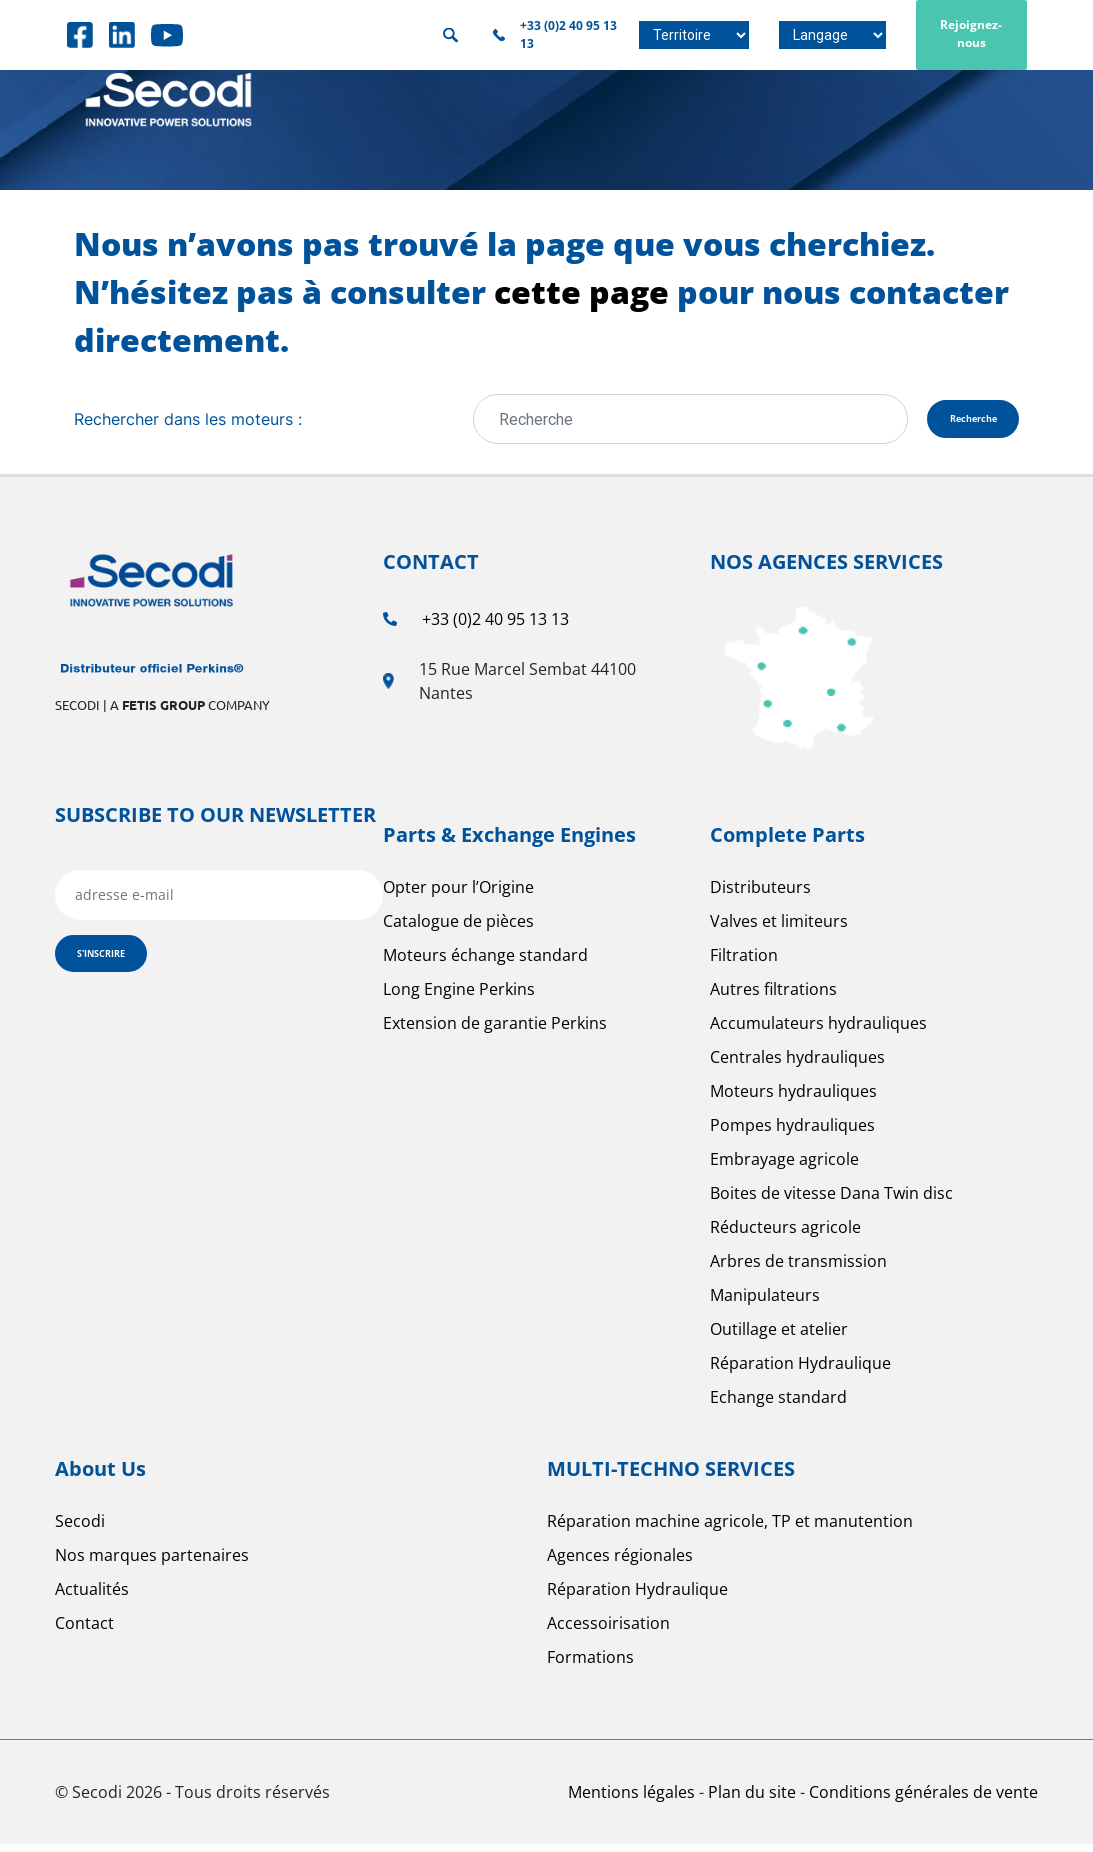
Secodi (80, 1529)
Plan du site (754, 1800)
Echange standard (778, 1405)
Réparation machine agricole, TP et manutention (730, 1529)
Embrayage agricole (784, 1167)
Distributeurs (760, 895)
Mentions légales (633, 1800)
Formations (590, 1665)
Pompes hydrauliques (792, 1133)
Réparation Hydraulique (800, 1371)
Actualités (92, 1597)
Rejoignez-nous (971, 33)
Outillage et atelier (779, 1337)
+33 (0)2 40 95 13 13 (495, 627)
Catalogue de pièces (458, 929)
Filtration (744, 963)
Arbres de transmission (798, 1269)
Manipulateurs (765, 1303)
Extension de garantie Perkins (495, 1031)
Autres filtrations (773, 997)
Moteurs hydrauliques (793, 1099)
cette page (581, 291)
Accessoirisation (608, 1631)
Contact (84, 1631)
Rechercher (450, 35)
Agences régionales (620, 1563)
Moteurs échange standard (485, 963)
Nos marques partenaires (152, 1563)
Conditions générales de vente (923, 1800)
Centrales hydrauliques (797, 1065)
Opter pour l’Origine (458, 895)
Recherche (935, 423)
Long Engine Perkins (459, 997)
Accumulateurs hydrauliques (818, 1031)
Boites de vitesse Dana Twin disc (831, 1201)
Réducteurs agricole (785, 1235)
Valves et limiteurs (779, 929)
